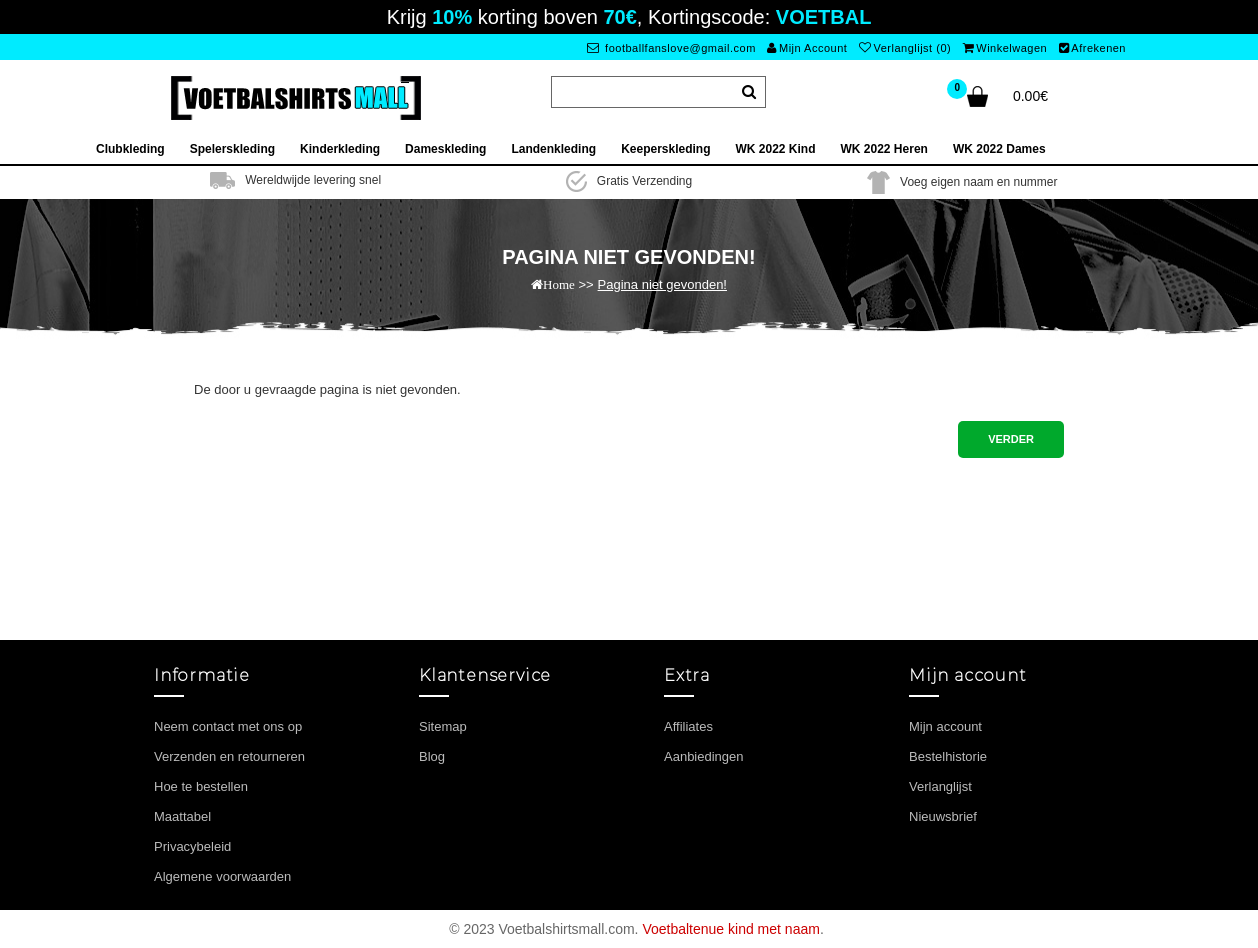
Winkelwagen (1005, 48)
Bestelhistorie (948, 756)
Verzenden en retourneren (229, 756)
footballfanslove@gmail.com (671, 48)
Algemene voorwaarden (222, 876)
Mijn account (945, 726)
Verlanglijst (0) (905, 48)
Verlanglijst (940, 786)
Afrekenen (1092, 48)
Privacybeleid (192, 846)
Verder (1011, 439)
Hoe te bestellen (201, 786)
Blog (432, 756)
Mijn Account (807, 48)
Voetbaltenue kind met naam (730, 929)
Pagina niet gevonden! (662, 284)
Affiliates (688, 726)
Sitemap (443, 726)
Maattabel (182, 816)
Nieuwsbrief (943, 816)
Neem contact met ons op (228, 726)
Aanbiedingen (704, 756)
